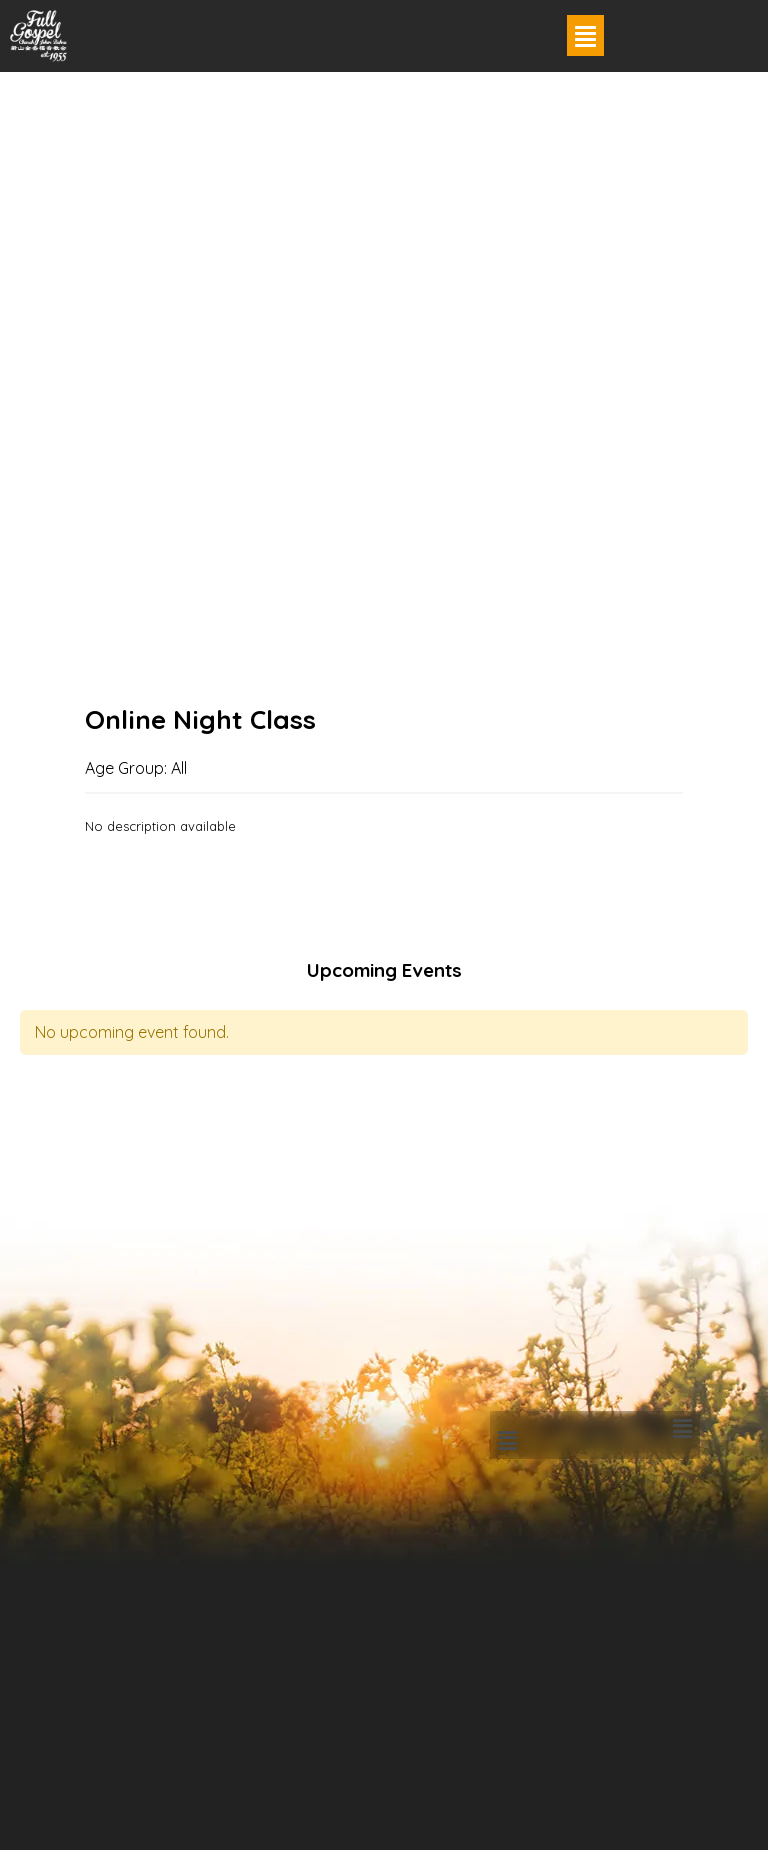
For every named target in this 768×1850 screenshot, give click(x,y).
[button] (586, 35)
